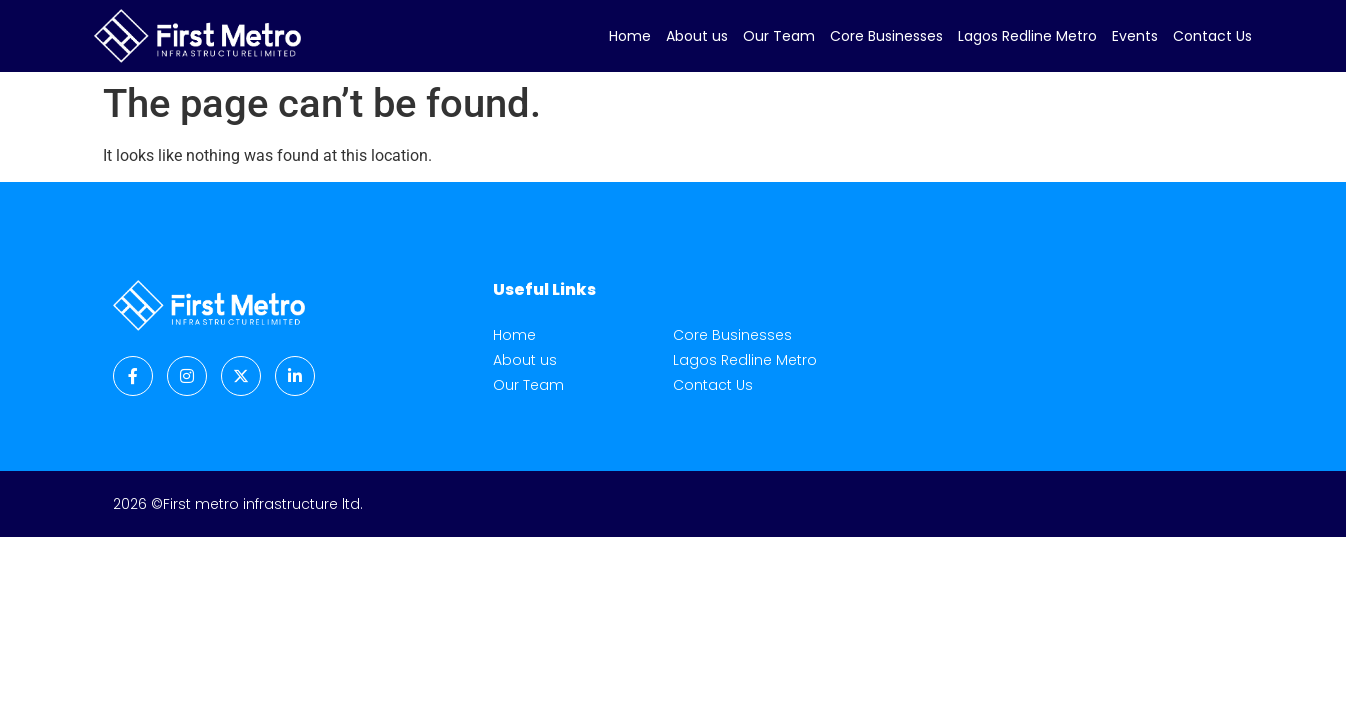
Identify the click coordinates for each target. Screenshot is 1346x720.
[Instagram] (187, 376)
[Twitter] (241, 376)
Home (630, 36)
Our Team (779, 36)
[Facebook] (133, 376)
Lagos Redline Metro (1027, 36)
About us (697, 36)
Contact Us (1212, 36)
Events (1135, 36)
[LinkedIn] (295, 376)
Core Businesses (886, 36)
